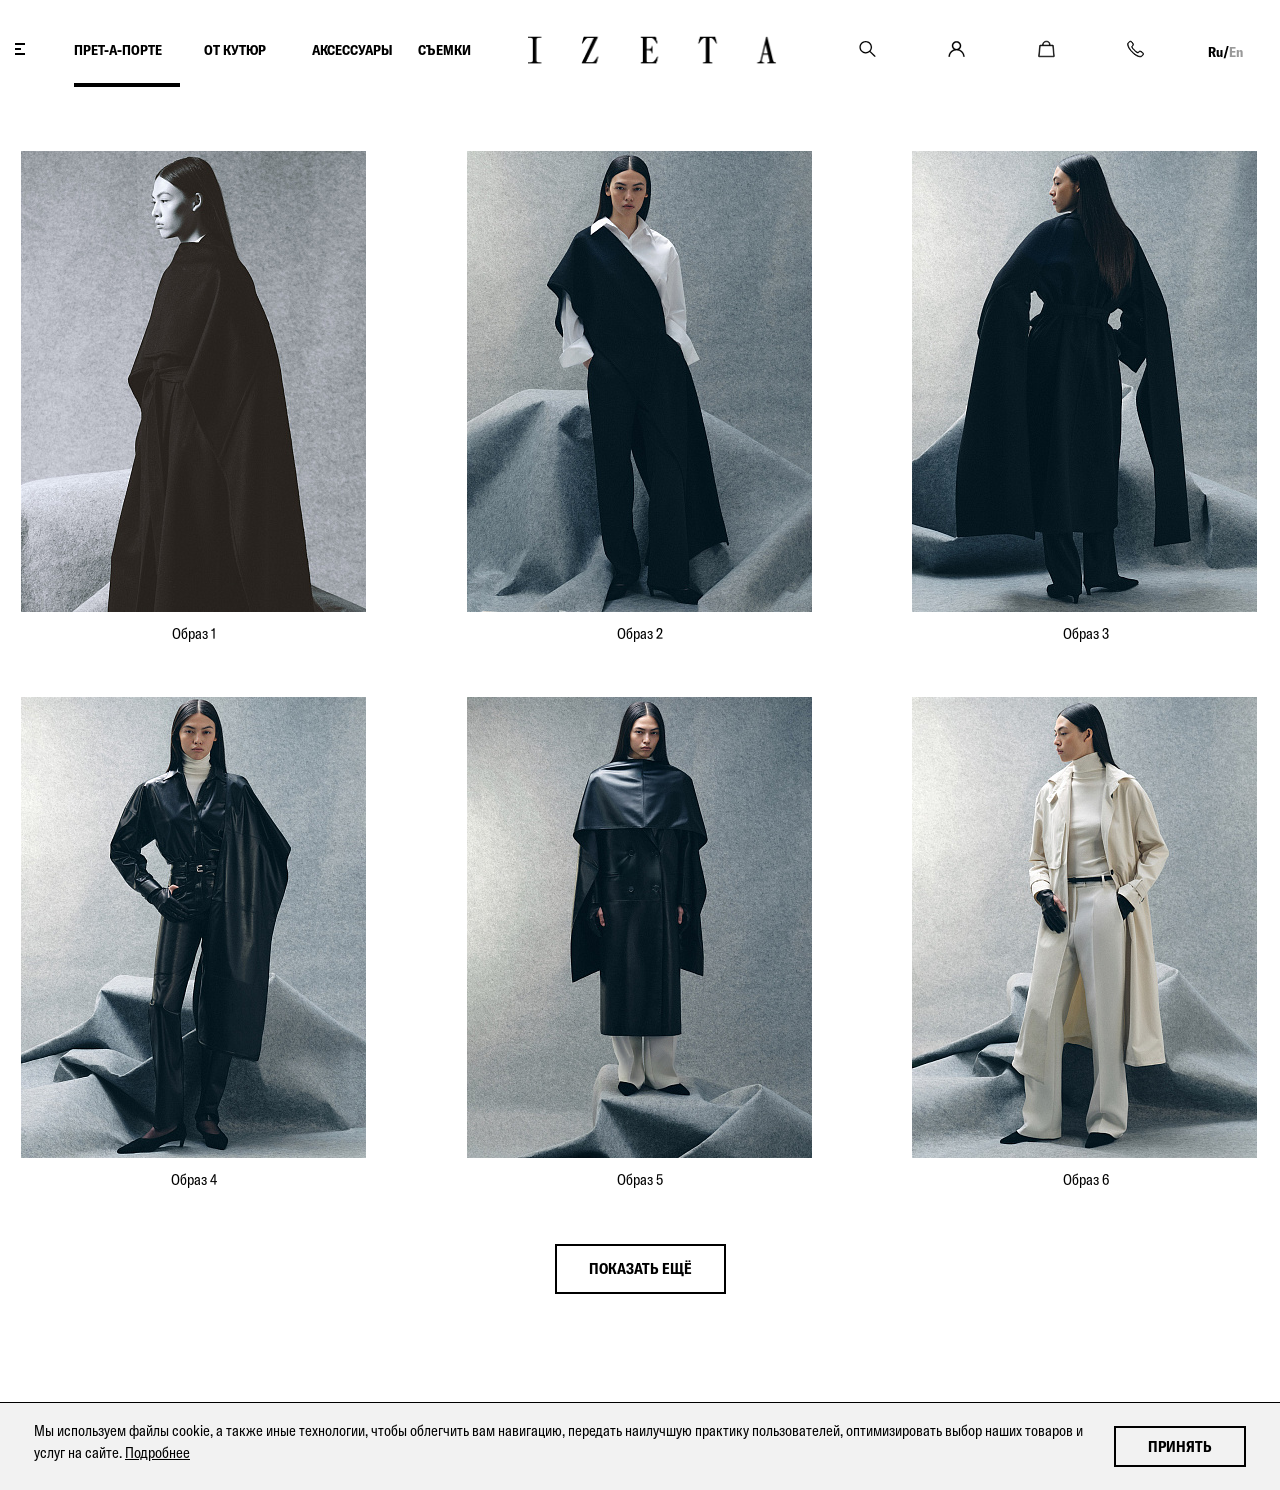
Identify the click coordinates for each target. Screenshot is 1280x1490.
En (1236, 52)
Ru (1215, 52)
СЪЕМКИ (444, 50)
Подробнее (157, 1452)
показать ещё (640, 1268)
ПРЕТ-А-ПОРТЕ (118, 50)
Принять (1180, 1446)
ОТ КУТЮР (236, 50)
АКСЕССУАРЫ (352, 50)
